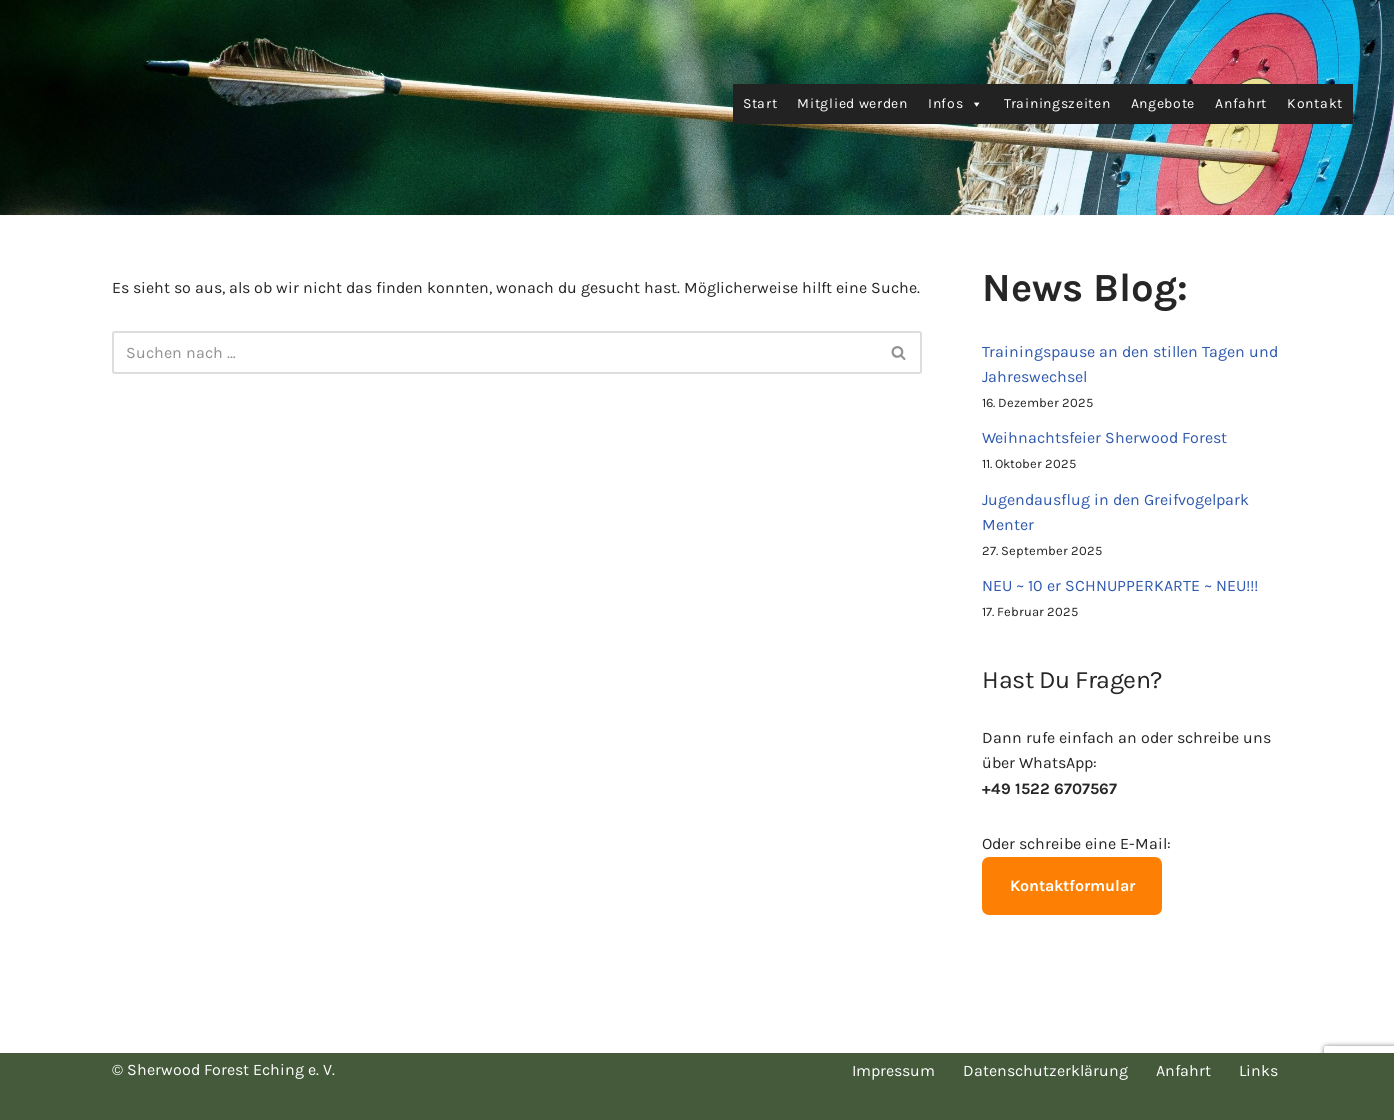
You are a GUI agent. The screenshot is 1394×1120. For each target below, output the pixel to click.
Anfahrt (1241, 103)
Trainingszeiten (1057, 103)
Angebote (1163, 103)
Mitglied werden (852, 103)
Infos (956, 104)
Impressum (893, 1070)
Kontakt (1315, 103)
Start (760, 103)
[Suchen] (494, 352)
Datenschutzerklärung (1045, 1070)
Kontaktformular (1072, 885)
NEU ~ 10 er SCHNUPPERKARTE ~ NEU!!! (1120, 585)
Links (1258, 1070)
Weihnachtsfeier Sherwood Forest (1104, 437)
